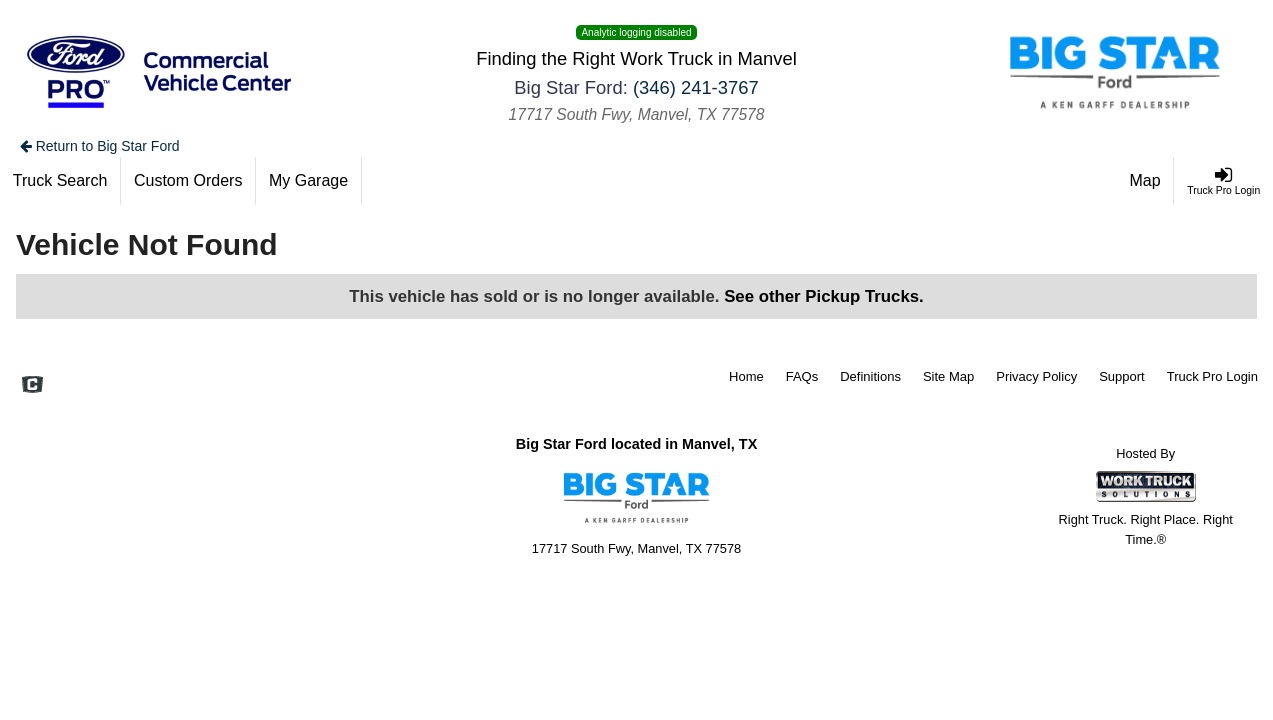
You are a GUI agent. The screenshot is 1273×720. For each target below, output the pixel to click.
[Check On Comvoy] (32, 387)
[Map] (1146, 181)
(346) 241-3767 (696, 87)
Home (746, 376)
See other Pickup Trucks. (824, 296)
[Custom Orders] (188, 181)
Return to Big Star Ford (100, 146)
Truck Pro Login (1212, 376)
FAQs (802, 376)
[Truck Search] (60, 181)
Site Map (948, 376)
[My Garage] (309, 181)
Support (1122, 376)
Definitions (870, 376)
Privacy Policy (1036, 376)
